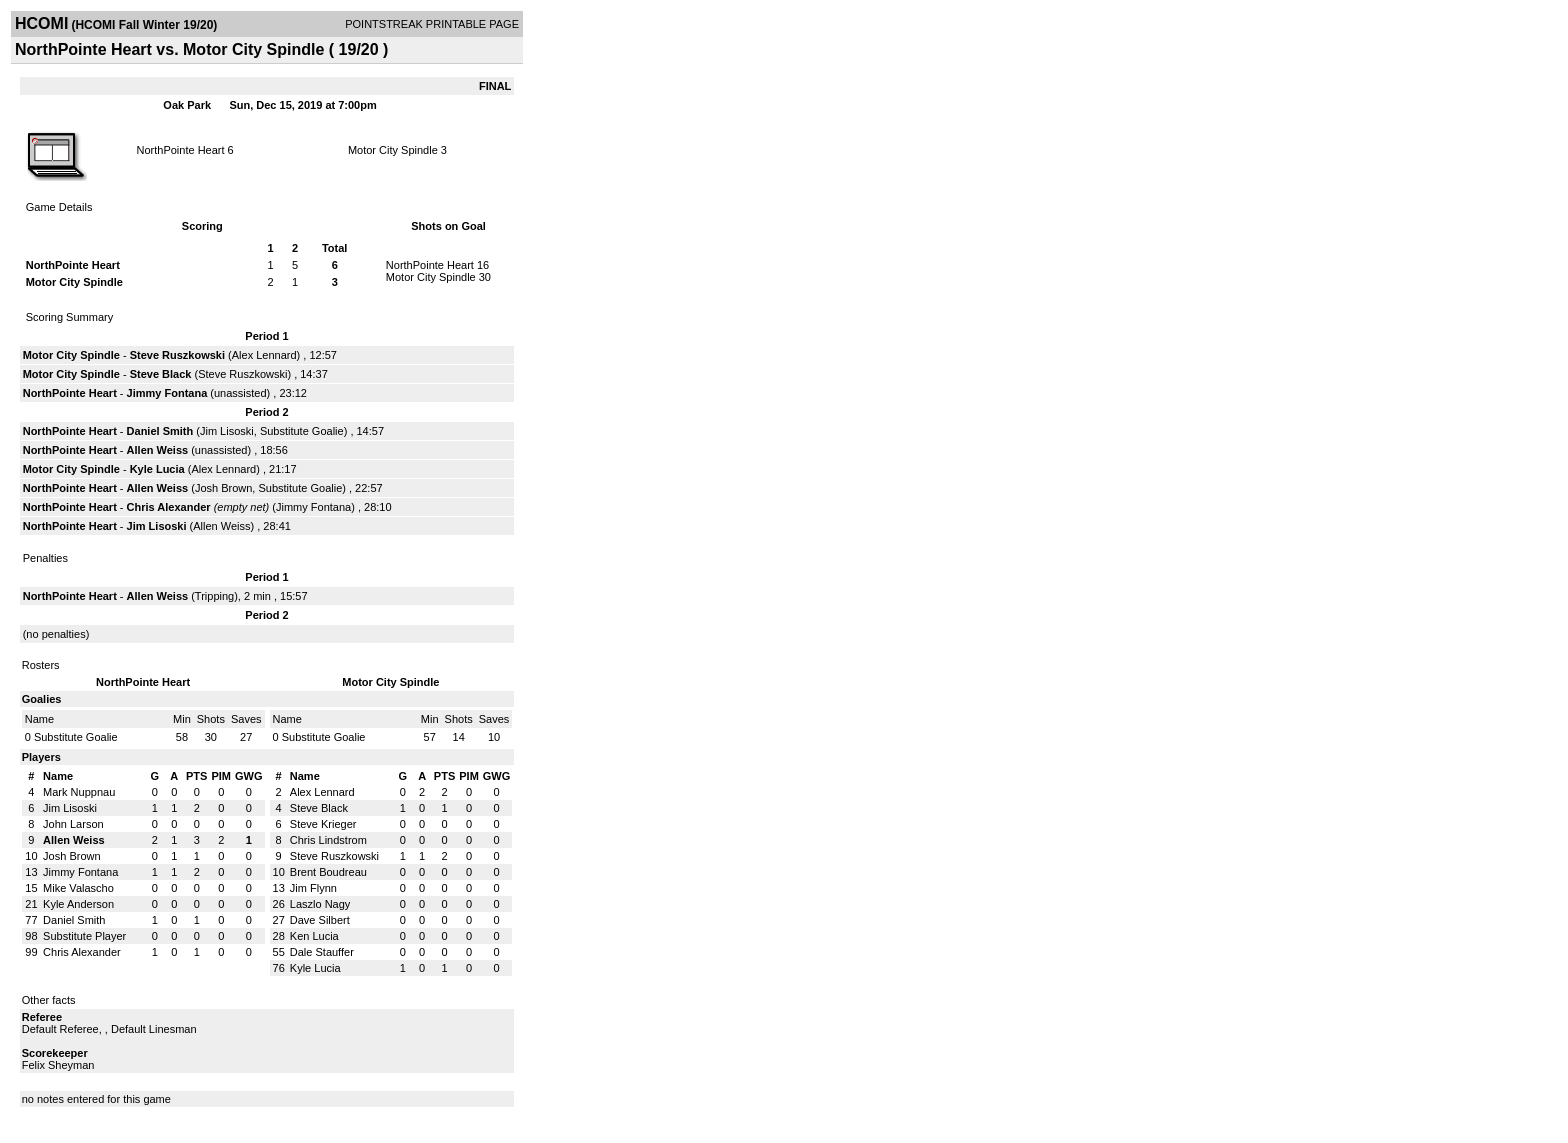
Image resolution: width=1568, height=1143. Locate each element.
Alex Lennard (264, 355)
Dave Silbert (320, 920)
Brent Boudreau (328, 872)
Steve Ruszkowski (177, 355)
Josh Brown (223, 488)
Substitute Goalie (302, 431)
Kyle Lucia (157, 469)
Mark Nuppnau (79, 792)
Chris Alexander (169, 507)
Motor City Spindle (393, 150)
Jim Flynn (313, 888)
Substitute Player (84, 936)
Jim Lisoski (227, 431)
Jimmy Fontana (167, 393)
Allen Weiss (158, 450)
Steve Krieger (323, 824)
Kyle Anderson (78, 904)
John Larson (73, 824)
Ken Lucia (314, 936)
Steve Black (161, 374)
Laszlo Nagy (320, 904)
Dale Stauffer (322, 952)
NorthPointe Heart (180, 150)
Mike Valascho (78, 888)
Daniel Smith (160, 431)
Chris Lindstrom (328, 840)
